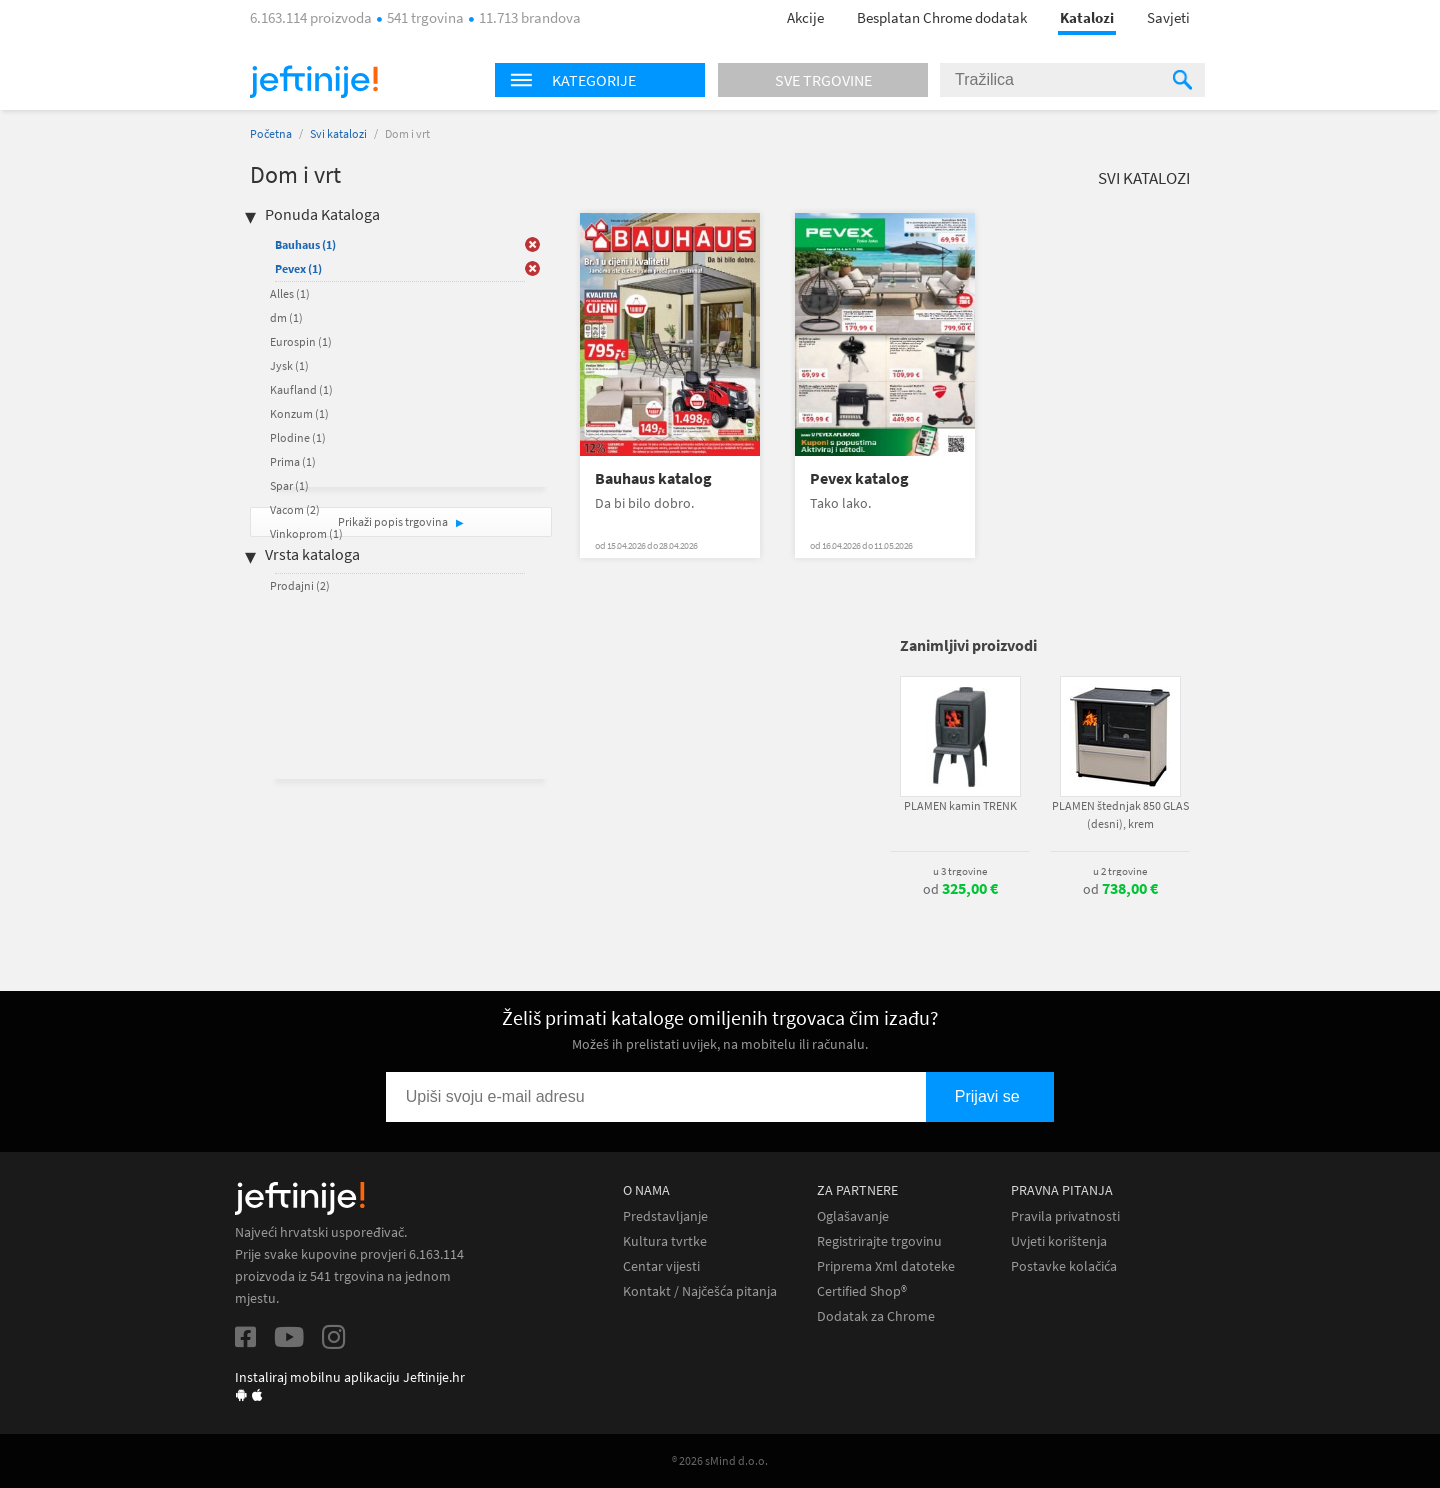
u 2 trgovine (1120, 871)
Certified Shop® (862, 1291)
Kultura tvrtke (665, 1241)
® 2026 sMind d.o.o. (720, 1460)
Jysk (289, 365)
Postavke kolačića (1064, 1266)
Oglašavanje (853, 1216)
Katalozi (1087, 17)
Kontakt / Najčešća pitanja (700, 1291)
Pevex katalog (859, 478)
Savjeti (1168, 17)
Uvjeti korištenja (1059, 1241)
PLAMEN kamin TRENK (960, 805)
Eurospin (301, 341)
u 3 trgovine (960, 871)
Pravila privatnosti (1065, 1216)
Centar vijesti (661, 1266)
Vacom (295, 509)
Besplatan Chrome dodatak (942, 17)
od (960, 889)
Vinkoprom (306, 533)
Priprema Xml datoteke (886, 1266)
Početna (271, 133)
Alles (290, 293)
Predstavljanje (665, 1216)
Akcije (805, 17)
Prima (293, 461)
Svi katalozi (338, 133)
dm (286, 317)
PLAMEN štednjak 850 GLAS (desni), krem (1120, 814)
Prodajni (300, 585)
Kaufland (301, 389)
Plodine (298, 437)
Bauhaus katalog (653, 478)
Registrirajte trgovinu (879, 1241)
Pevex (298, 268)
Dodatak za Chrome (876, 1316)
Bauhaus (305, 244)
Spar (289, 485)
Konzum (299, 413)
